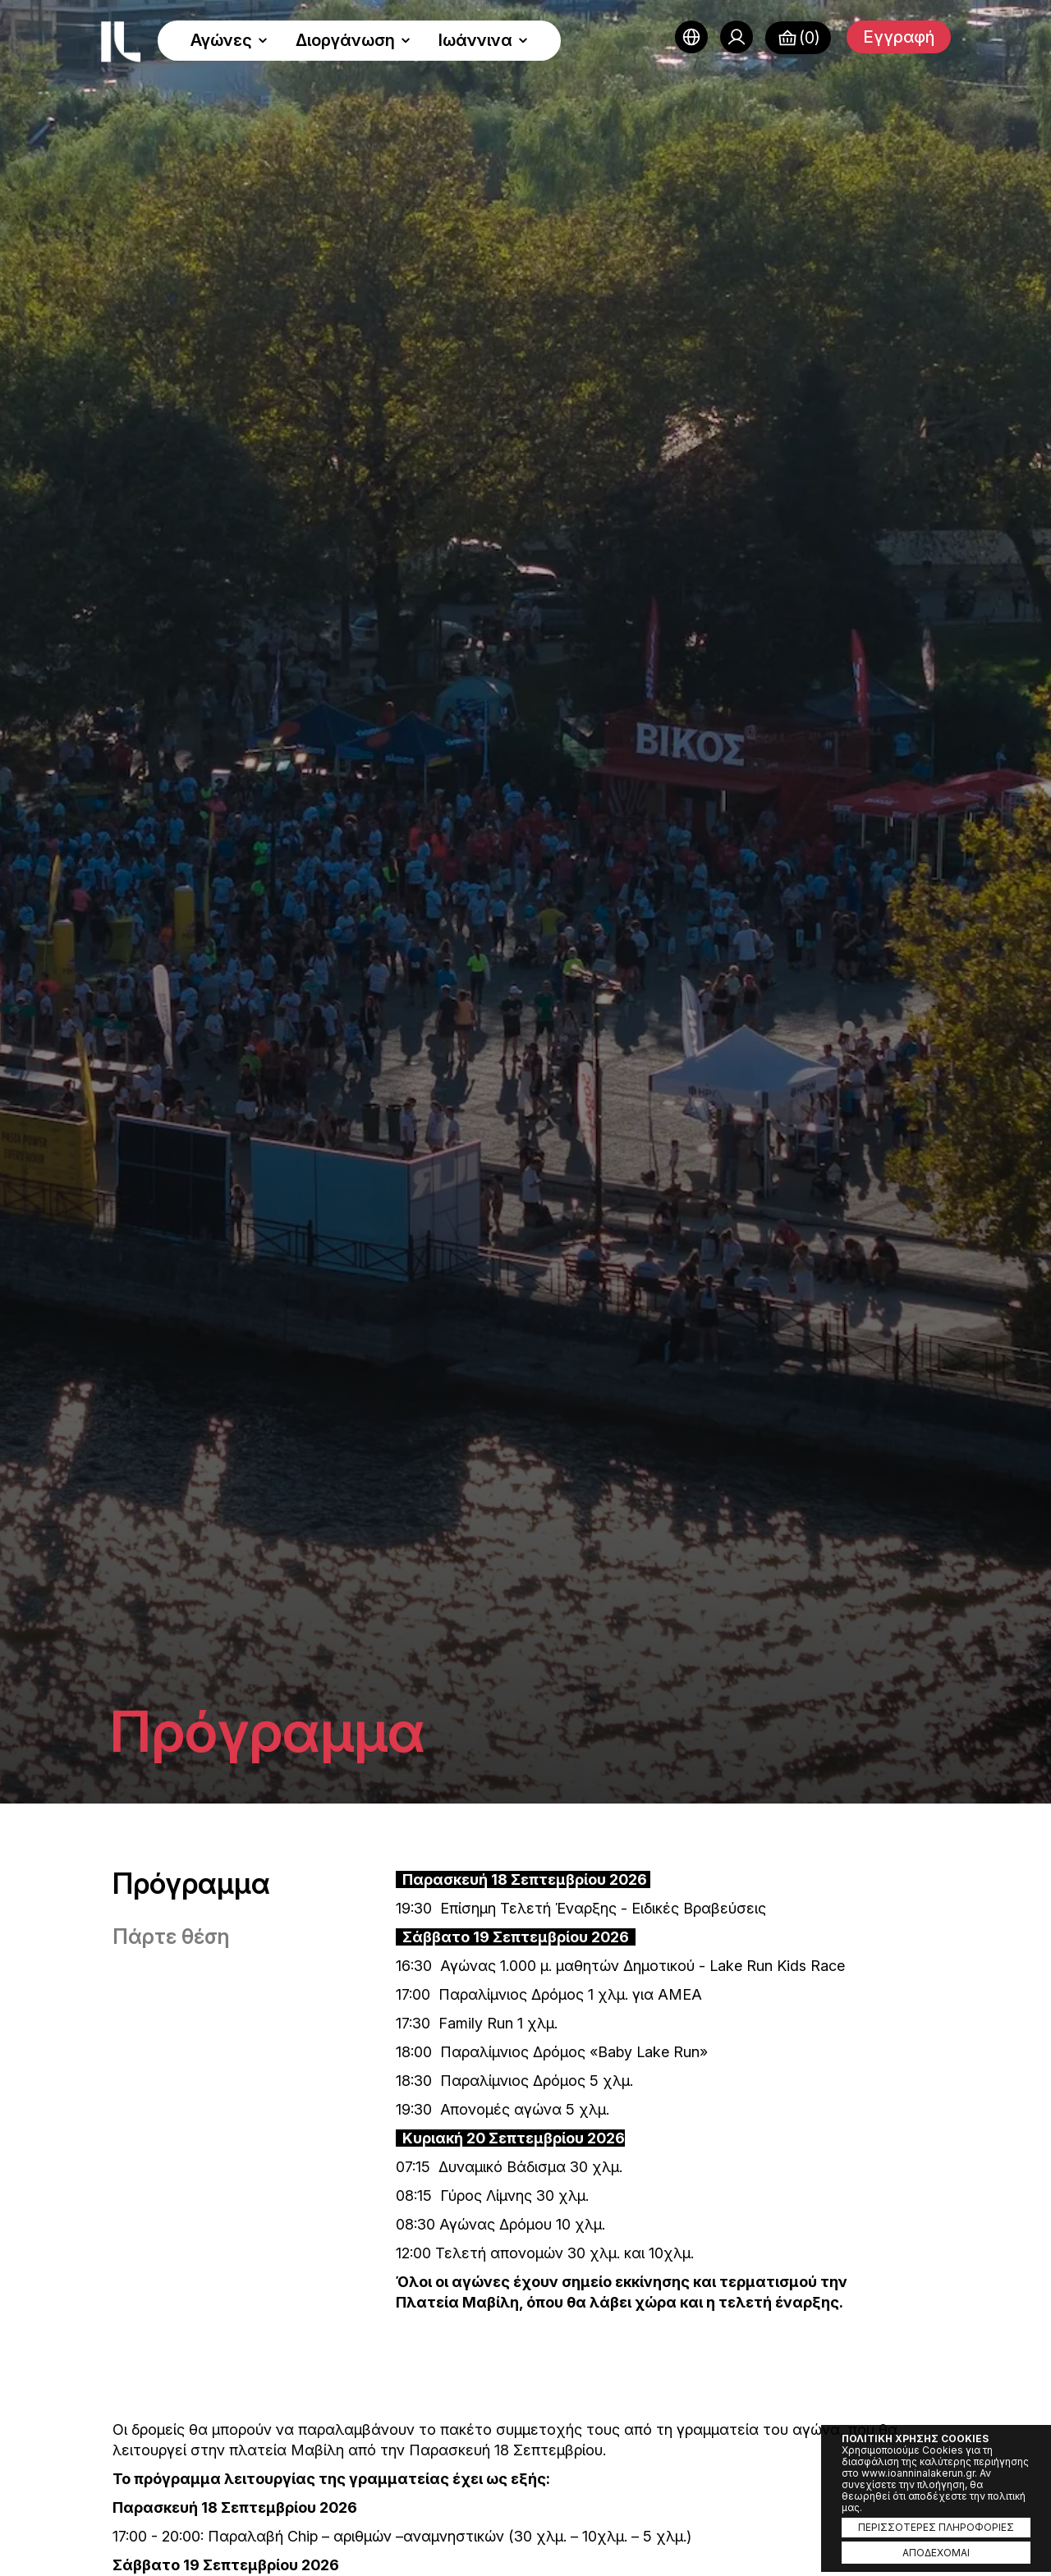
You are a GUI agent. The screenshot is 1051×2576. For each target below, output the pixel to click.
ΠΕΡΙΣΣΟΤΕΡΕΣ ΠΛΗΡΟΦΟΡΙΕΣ (936, 2527)
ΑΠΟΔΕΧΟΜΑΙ (936, 2552)
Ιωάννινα (483, 40)
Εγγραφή (898, 37)
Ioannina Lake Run (120, 42)
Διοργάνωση (353, 40)
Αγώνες (229, 40)
